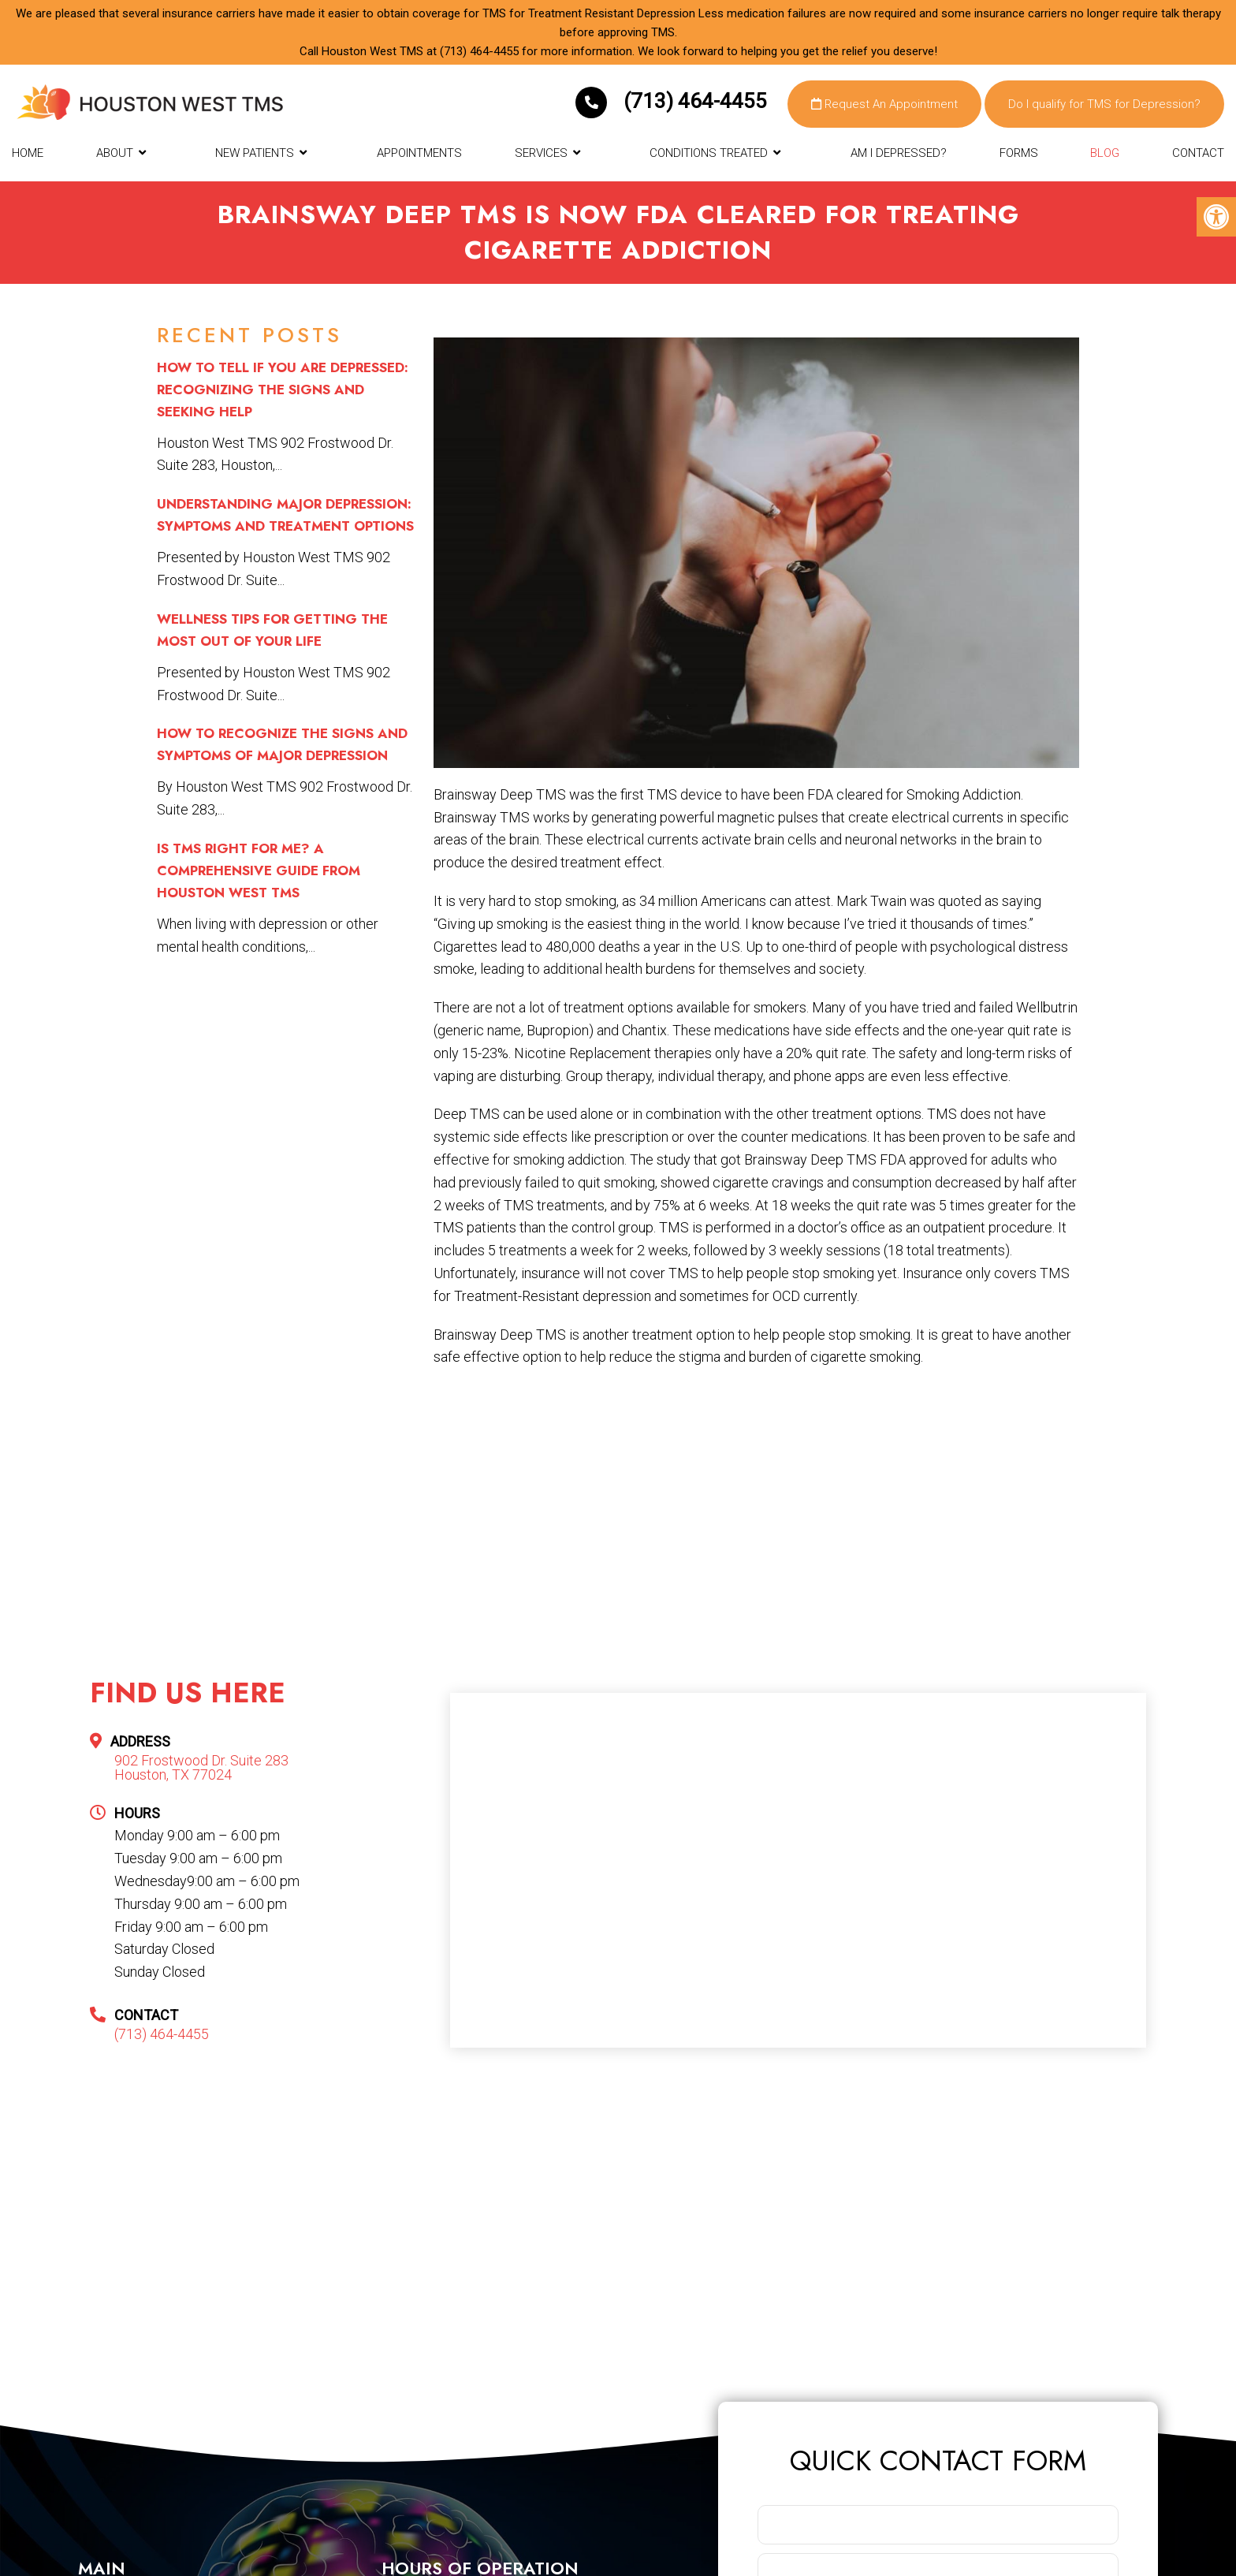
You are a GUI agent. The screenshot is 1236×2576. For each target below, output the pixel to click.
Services (541, 153)
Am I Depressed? (899, 153)
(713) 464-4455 (479, 51)
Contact (1198, 153)
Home (27, 153)
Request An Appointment (884, 104)
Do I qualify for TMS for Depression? (1104, 104)
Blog (1104, 153)
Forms (1019, 153)
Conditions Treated (709, 153)
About (114, 153)
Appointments (419, 153)
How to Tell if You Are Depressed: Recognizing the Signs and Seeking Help (282, 389)
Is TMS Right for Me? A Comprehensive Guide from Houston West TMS (258, 870)
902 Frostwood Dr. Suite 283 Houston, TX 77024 (201, 1768)
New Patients (254, 153)
